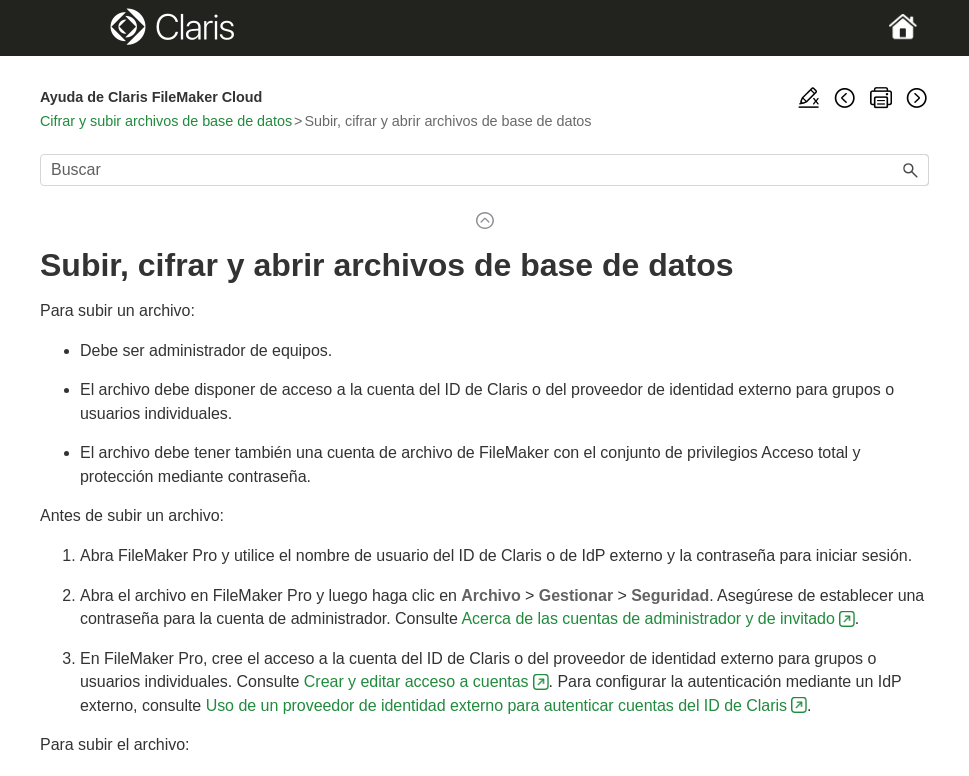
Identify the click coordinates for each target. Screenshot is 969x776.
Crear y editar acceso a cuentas (416, 681)
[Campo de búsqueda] (484, 170)
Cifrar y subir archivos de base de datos (166, 121)
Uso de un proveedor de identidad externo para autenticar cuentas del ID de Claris (496, 705)
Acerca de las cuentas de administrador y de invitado (647, 618)
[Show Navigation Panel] (83, 28)
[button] (911, 170)
